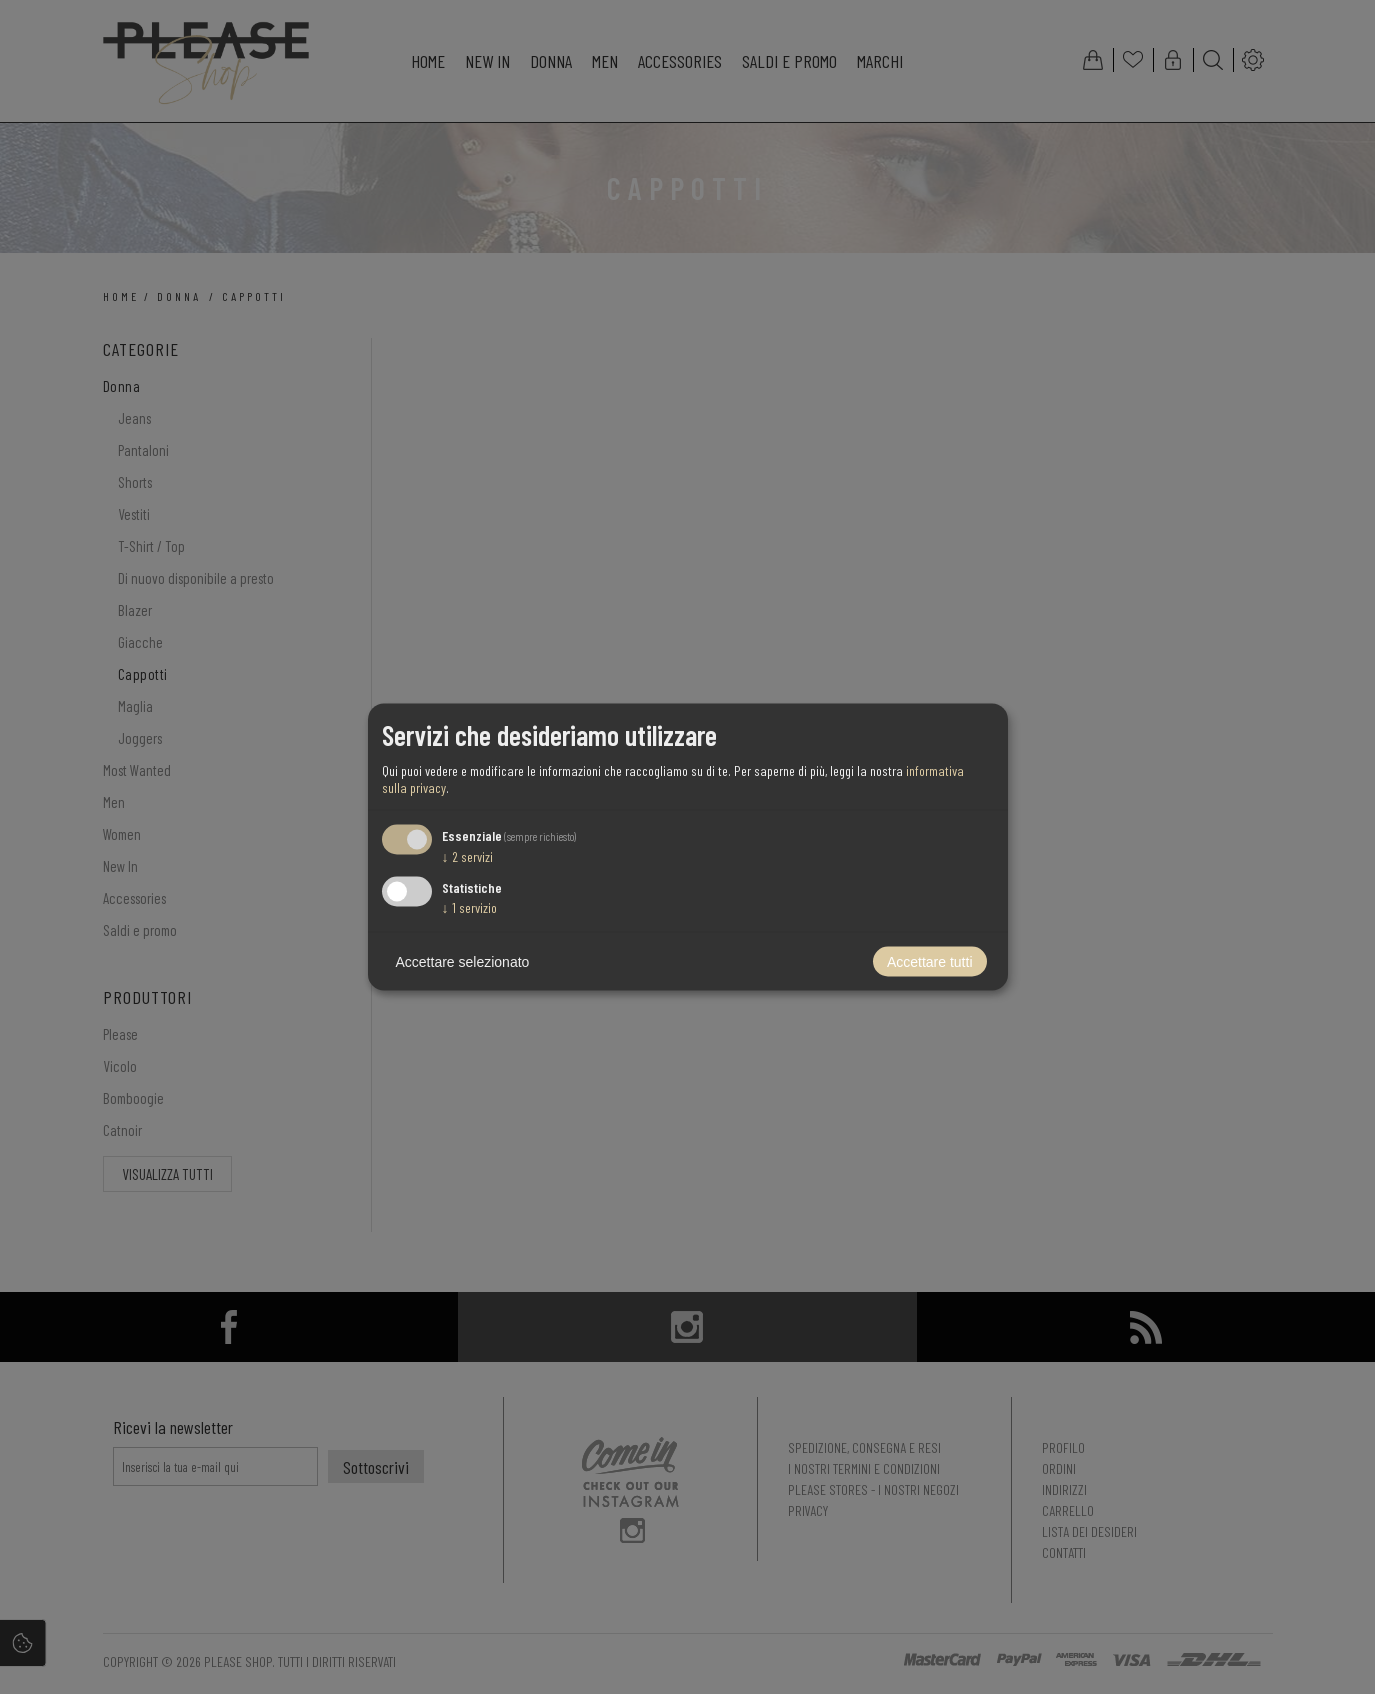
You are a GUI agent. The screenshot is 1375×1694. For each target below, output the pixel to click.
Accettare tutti (930, 962)
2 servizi (467, 855)
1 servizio (469, 907)
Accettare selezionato (463, 962)
